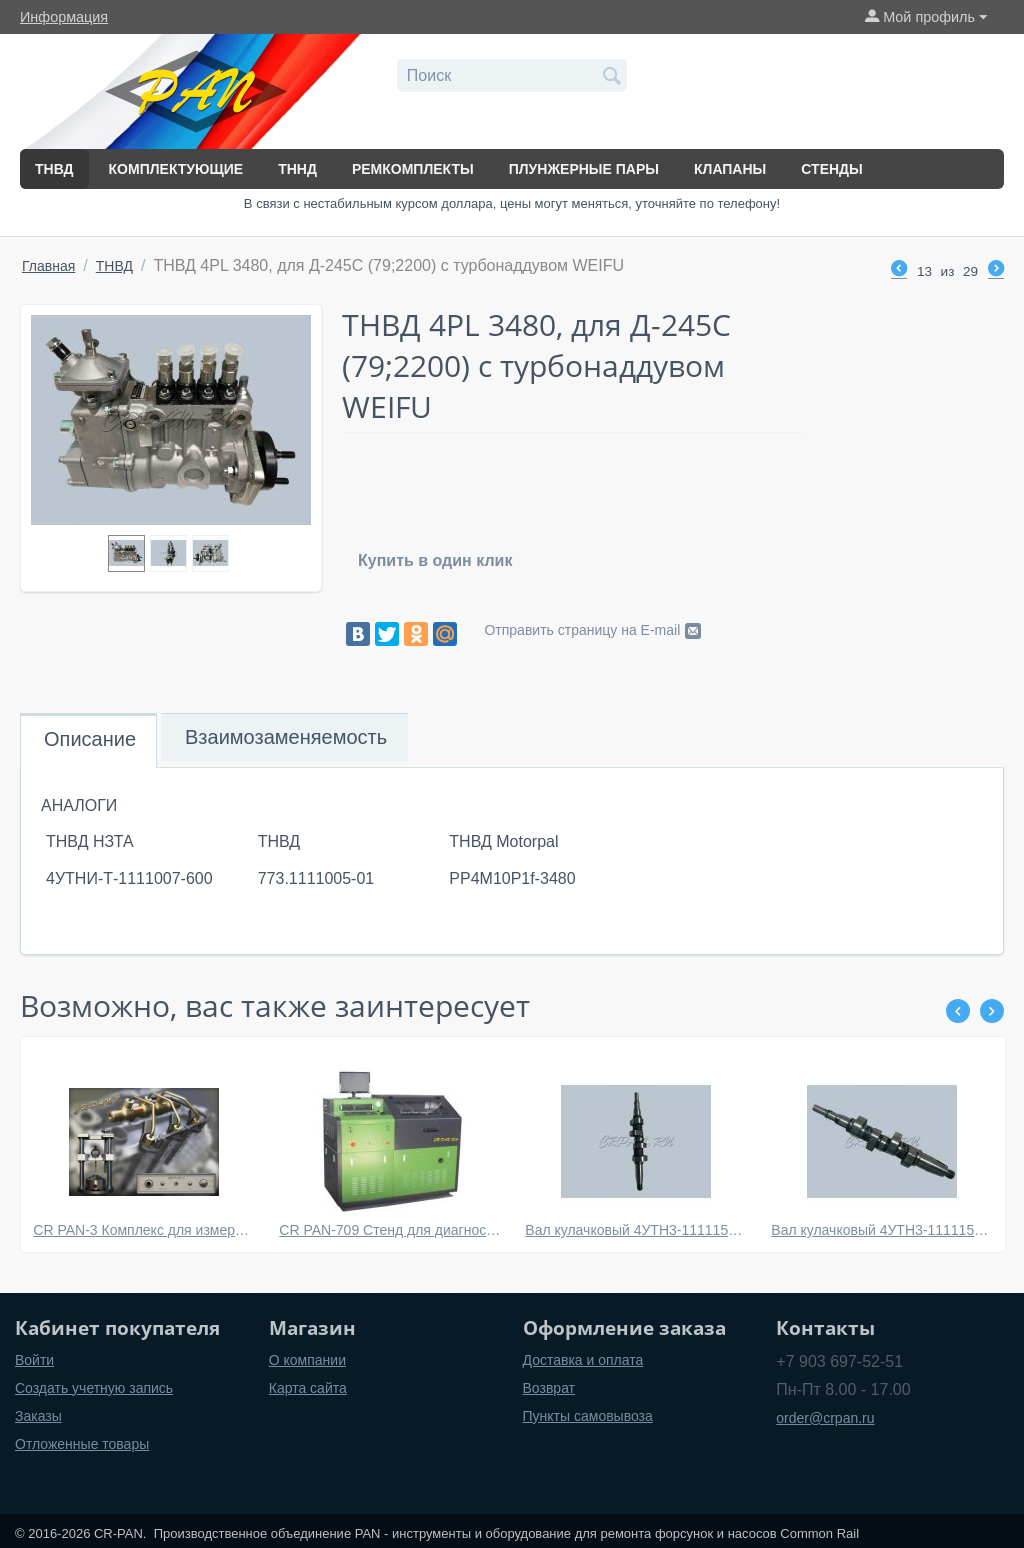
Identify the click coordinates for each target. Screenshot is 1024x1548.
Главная (48, 266)
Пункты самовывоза (588, 1416)
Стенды (831, 169)
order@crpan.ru (825, 1418)
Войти (34, 1360)
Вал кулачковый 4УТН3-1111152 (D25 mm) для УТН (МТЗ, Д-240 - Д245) (881, 1230)
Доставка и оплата (583, 1360)
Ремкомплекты (413, 169)
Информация (64, 17)
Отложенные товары (82, 1444)
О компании (307, 1360)
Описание (90, 739)
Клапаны (730, 169)
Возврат (549, 1388)
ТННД (297, 169)
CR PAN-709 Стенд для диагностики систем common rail (389, 1230)
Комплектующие (176, 169)
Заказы (38, 1416)
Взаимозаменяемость (286, 737)
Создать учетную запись (94, 1388)
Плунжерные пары (584, 169)
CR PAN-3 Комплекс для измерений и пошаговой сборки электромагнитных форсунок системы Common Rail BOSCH (143, 1230)
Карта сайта (308, 1388)
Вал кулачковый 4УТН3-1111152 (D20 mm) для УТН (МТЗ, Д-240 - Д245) (635, 1230)
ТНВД (54, 169)
